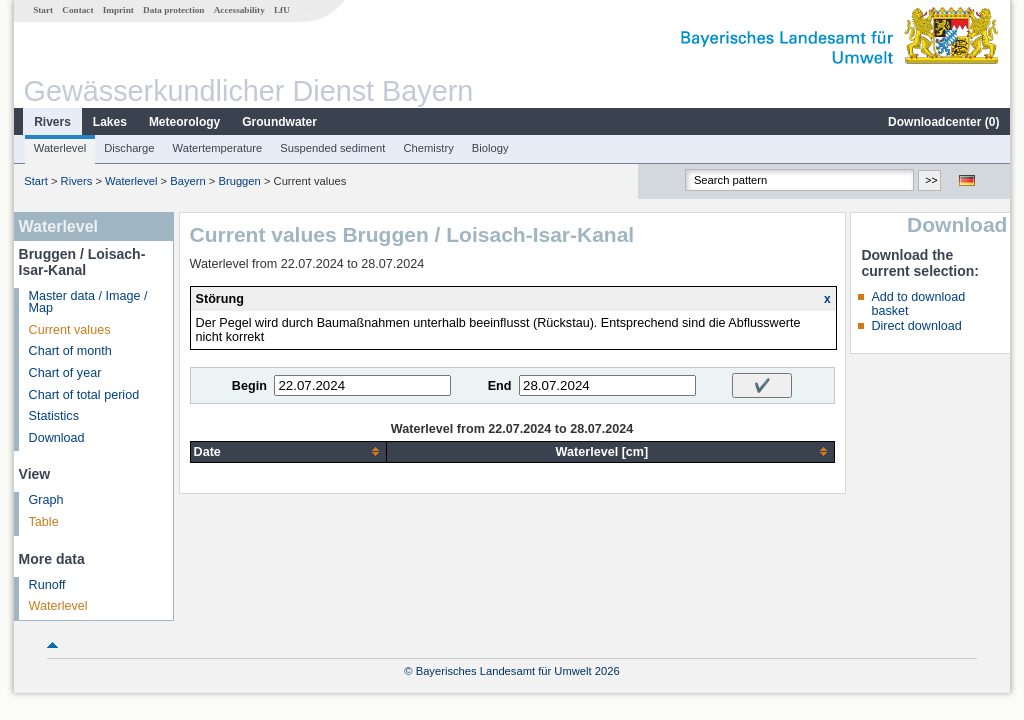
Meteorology (184, 122)
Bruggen (239, 181)
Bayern (187, 181)
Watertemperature (218, 148)
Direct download (916, 326)
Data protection (173, 10)
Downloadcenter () (943, 122)
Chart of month (70, 351)
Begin (249, 386)
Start (43, 10)
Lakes (110, 122)
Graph (46, 500)
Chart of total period (84, 395)
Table (44, 522)
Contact (77, 10)
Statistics (54, 416)
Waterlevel (60, 148)
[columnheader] (288, 451)
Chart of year (65, 373)
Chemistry (428, 148)
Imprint (118, 10)
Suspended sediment (332, 148)
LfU (282, 10)
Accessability (239, 10)
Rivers (52, 122)
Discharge (129, 148)
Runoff (47, 585)
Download (57, 438)
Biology (490, 148)
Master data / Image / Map (88, 302)
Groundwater (279, 122)
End (500, 386)
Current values (70, 330)
